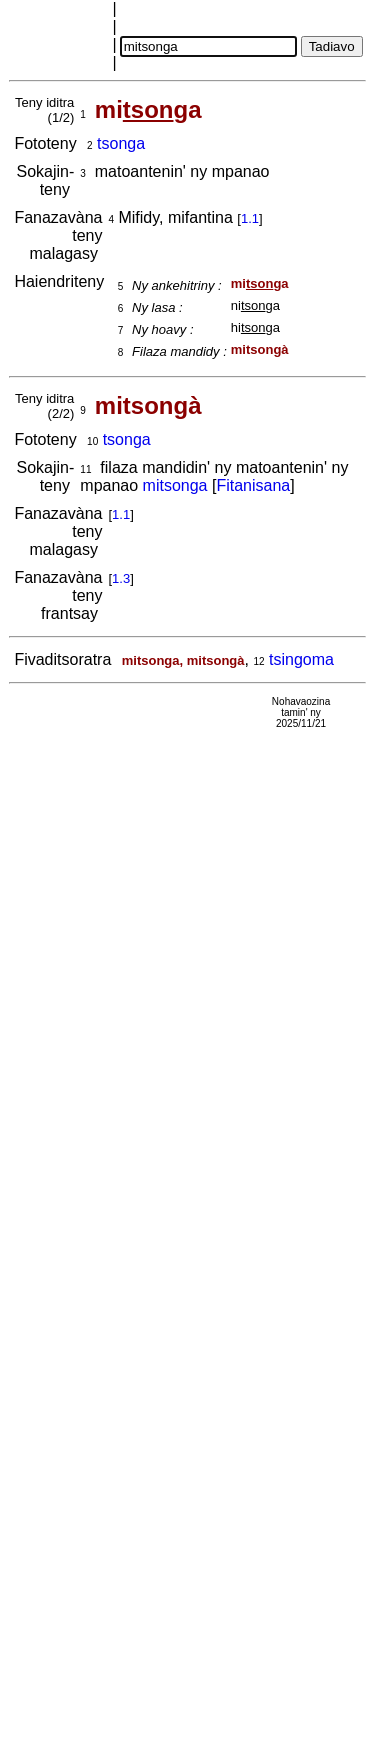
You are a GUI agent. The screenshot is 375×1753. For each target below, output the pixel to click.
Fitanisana (253, 485)
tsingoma (301, 659)
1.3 (121, 578)
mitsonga (175, 485)
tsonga (121, 143)
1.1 (250, 218)
